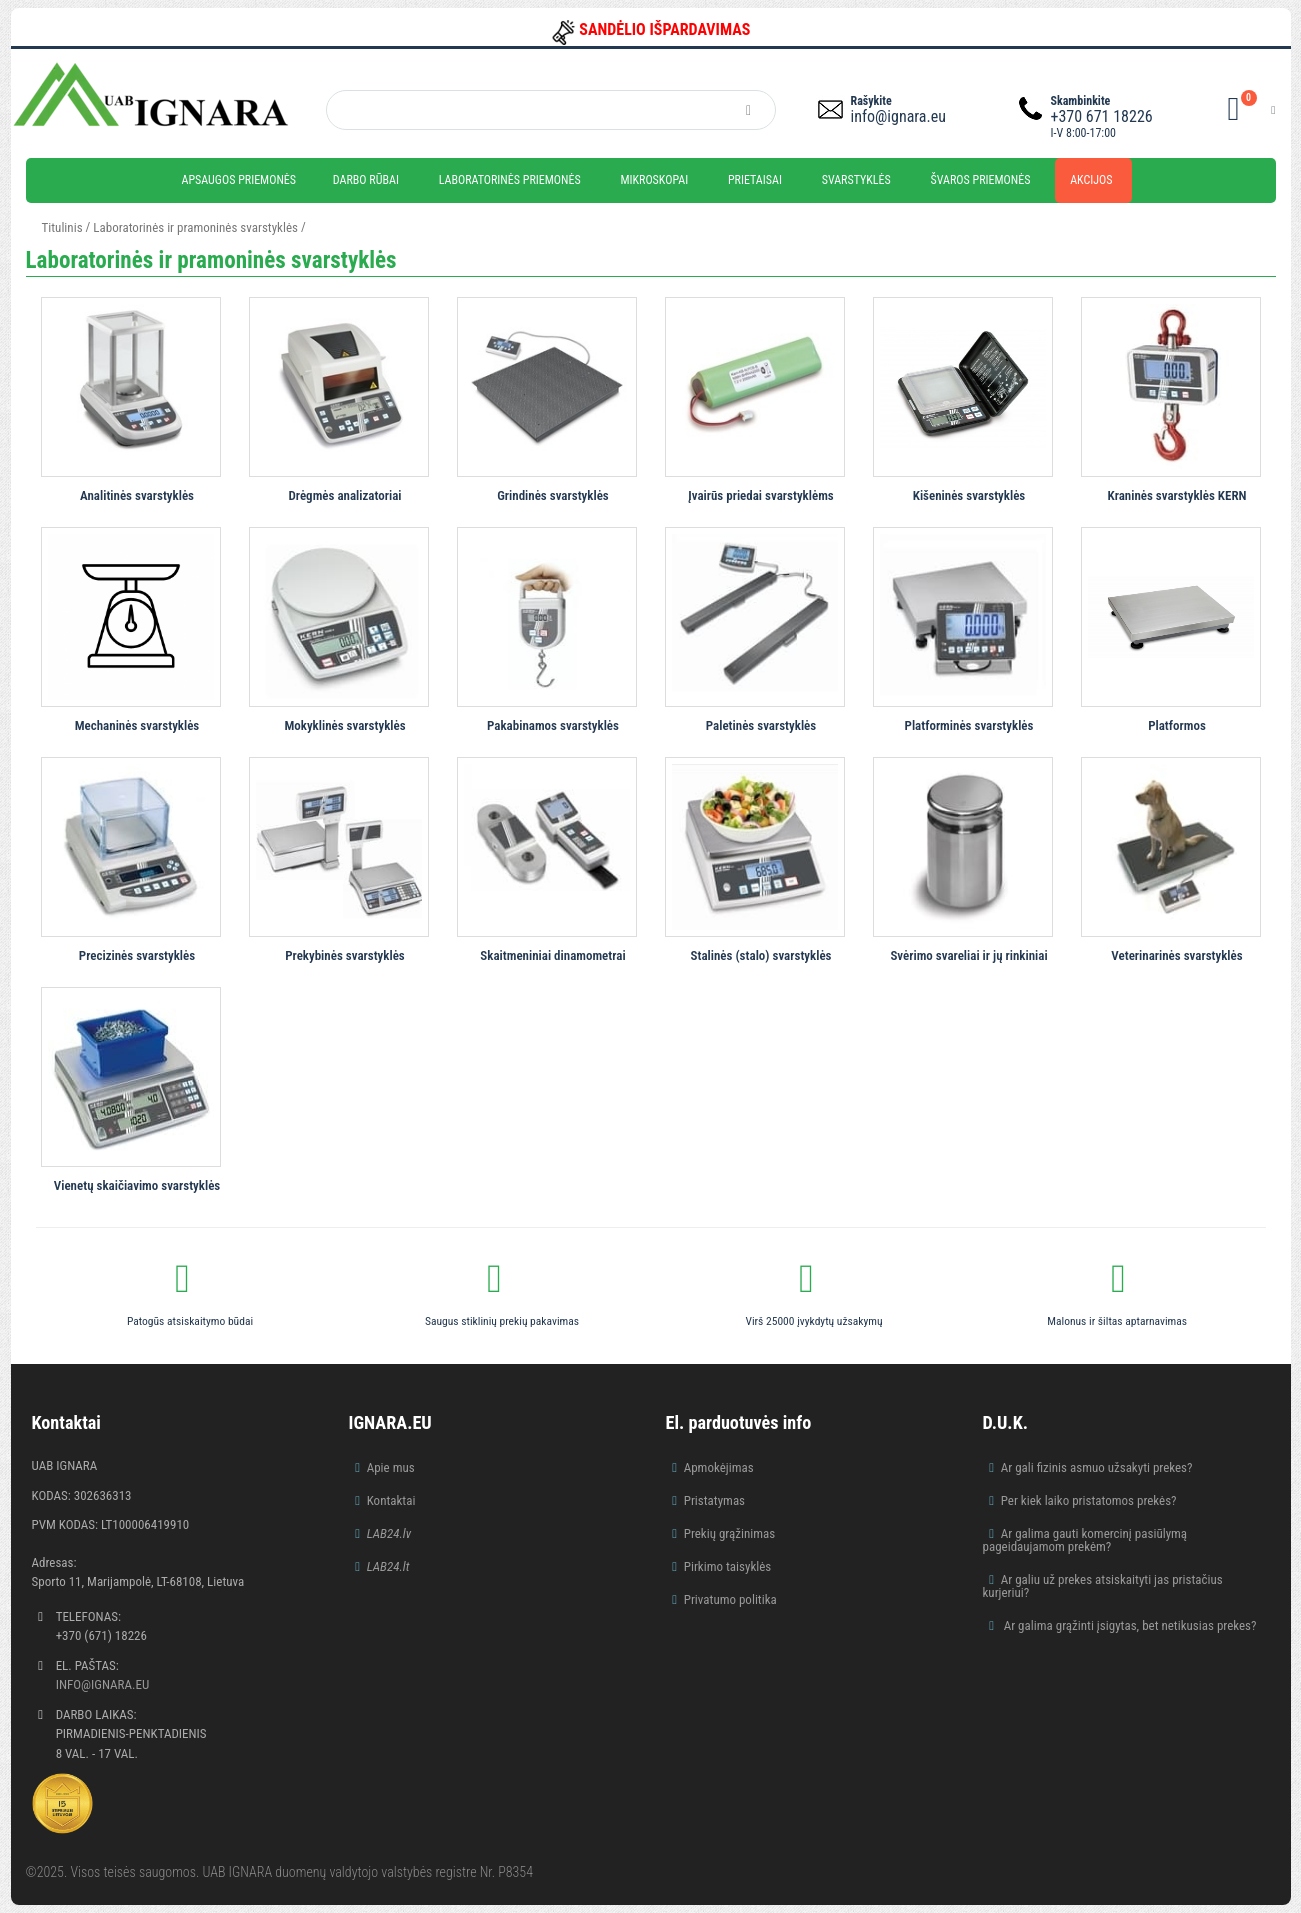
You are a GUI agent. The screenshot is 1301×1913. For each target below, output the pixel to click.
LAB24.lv (389, 1533)
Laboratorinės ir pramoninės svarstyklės (195, 227)
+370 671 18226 (1102, 116)
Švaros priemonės (981, 180)
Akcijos (1091, 180)
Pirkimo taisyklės (728, 1566)
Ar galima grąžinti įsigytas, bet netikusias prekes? (1129, 1625)
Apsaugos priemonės (239, 180)
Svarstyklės (856, 180)
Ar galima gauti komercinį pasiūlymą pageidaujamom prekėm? (1085, 1540)
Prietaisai (755, 180)
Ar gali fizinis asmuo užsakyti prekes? (1097, 1467)
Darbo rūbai (366, 180)
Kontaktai (391, 1500)
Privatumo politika (730, 1599)
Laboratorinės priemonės (510, 180)
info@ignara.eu (898, 116)
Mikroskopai (654, 180)
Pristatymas (714, 1500)
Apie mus (391, 1467)
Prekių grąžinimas (730, 1533)
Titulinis (62, 227)
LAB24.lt (388, 1566)
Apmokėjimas (719, 1467)
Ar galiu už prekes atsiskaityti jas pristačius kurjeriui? (1103, 1586)
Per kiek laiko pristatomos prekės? (1089, 1500)
